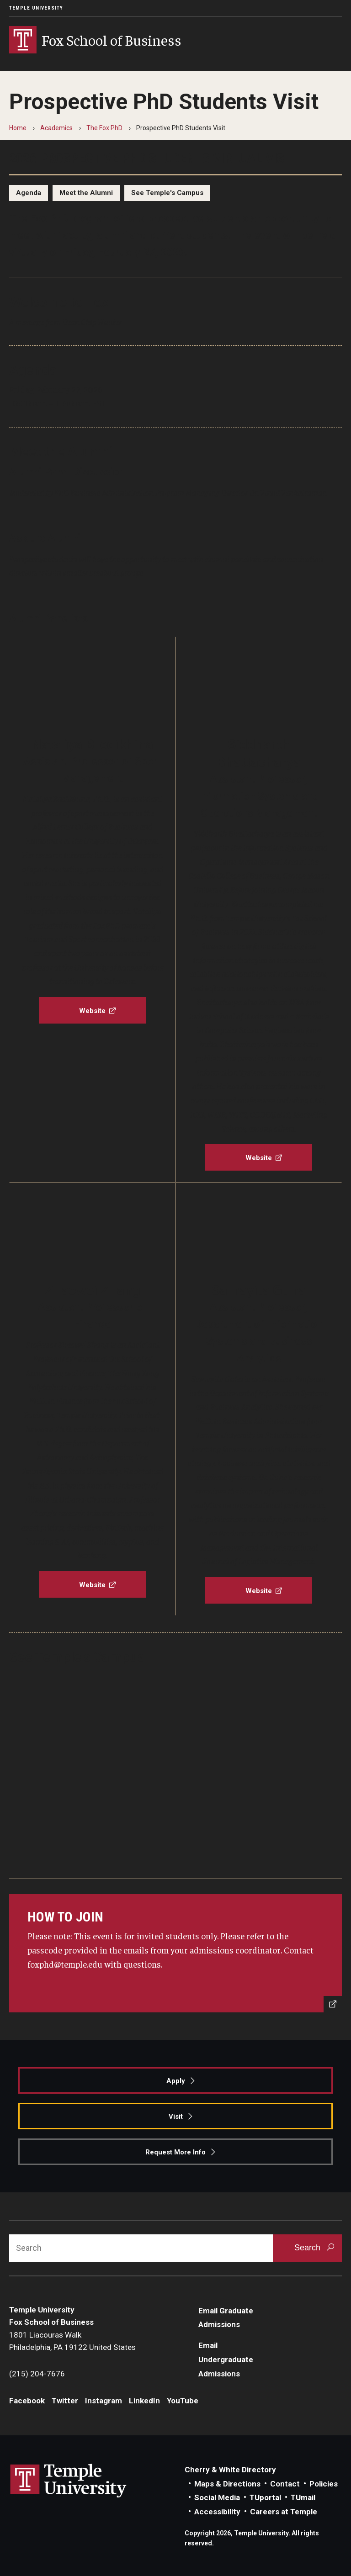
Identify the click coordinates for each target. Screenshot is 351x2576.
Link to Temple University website (68, 2481)
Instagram (103, 2400)
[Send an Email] (175, 1953)
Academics (56, 128)
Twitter (65, 2400)
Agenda (28, 193)
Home (18, 128)
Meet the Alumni (86, 193)
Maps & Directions (227, 2483)
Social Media (217, 2497)
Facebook (27, 2400)
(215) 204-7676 (37, 2373)
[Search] (141, 2248)
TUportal (265, 2497)
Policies (323, 2483)
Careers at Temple (283, 2511)
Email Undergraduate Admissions (225, 2359)
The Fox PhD (104, 128)
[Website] (92, 1010)
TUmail (303, 2497)
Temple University (36, 8)
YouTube (182, 2400)
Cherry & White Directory (230, 2469)
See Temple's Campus (167, 193)
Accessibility (217, 2511)
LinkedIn (144, 2400)
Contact (285, 2483)
